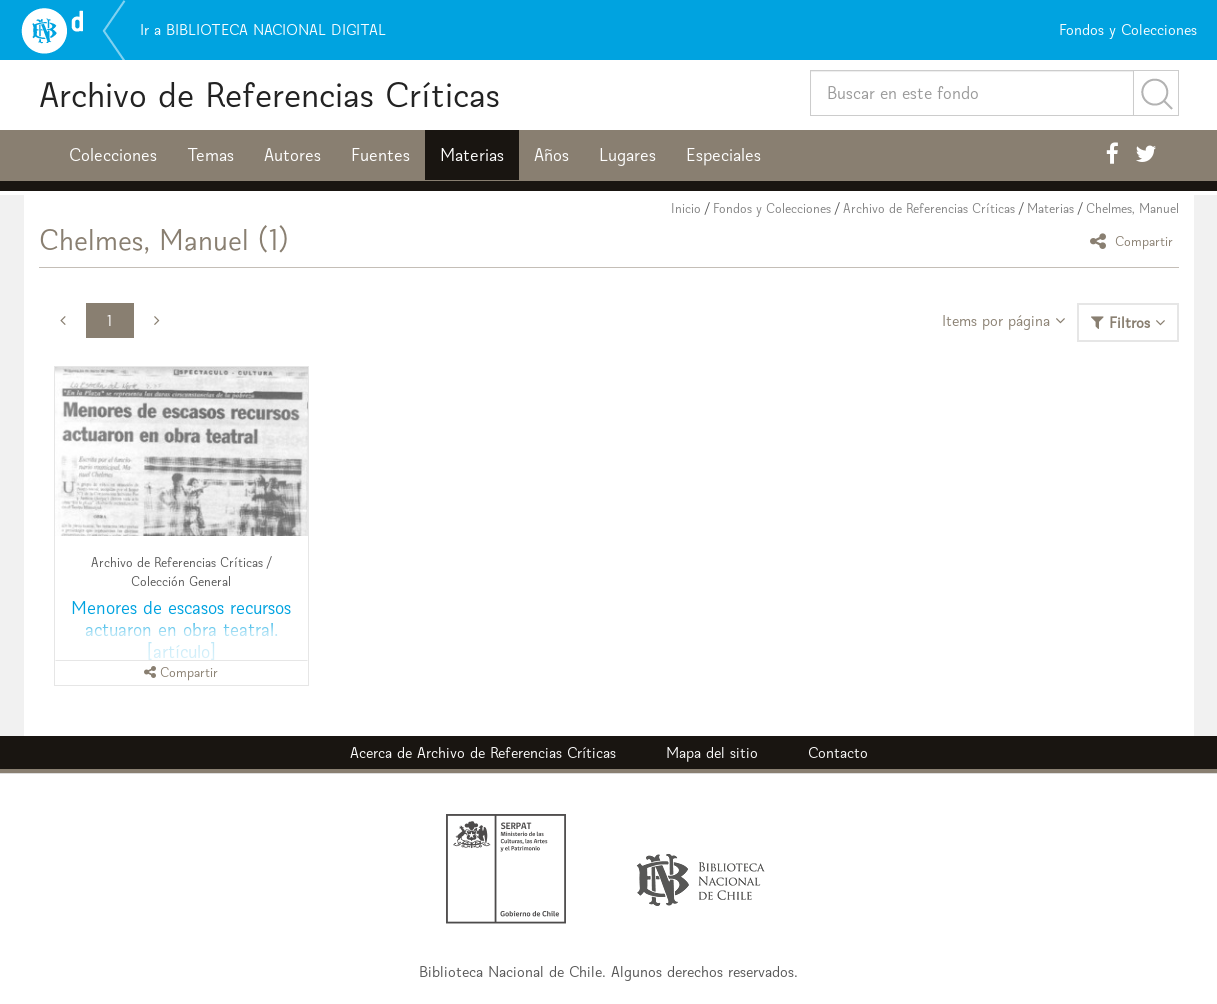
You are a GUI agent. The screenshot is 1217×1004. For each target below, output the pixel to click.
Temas (210, 155)
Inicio (686, 208)
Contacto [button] (838, 752)
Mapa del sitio (712, 752)
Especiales (723, 155)
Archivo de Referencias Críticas (269, 94)
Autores (292, 155)
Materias (472, 155)
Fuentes (380, 155)
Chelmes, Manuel (1132, 208)
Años (551, 155)
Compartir (1134, 240)
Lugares (627, 155)
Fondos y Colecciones (772, 208)
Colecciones (113, 155)
